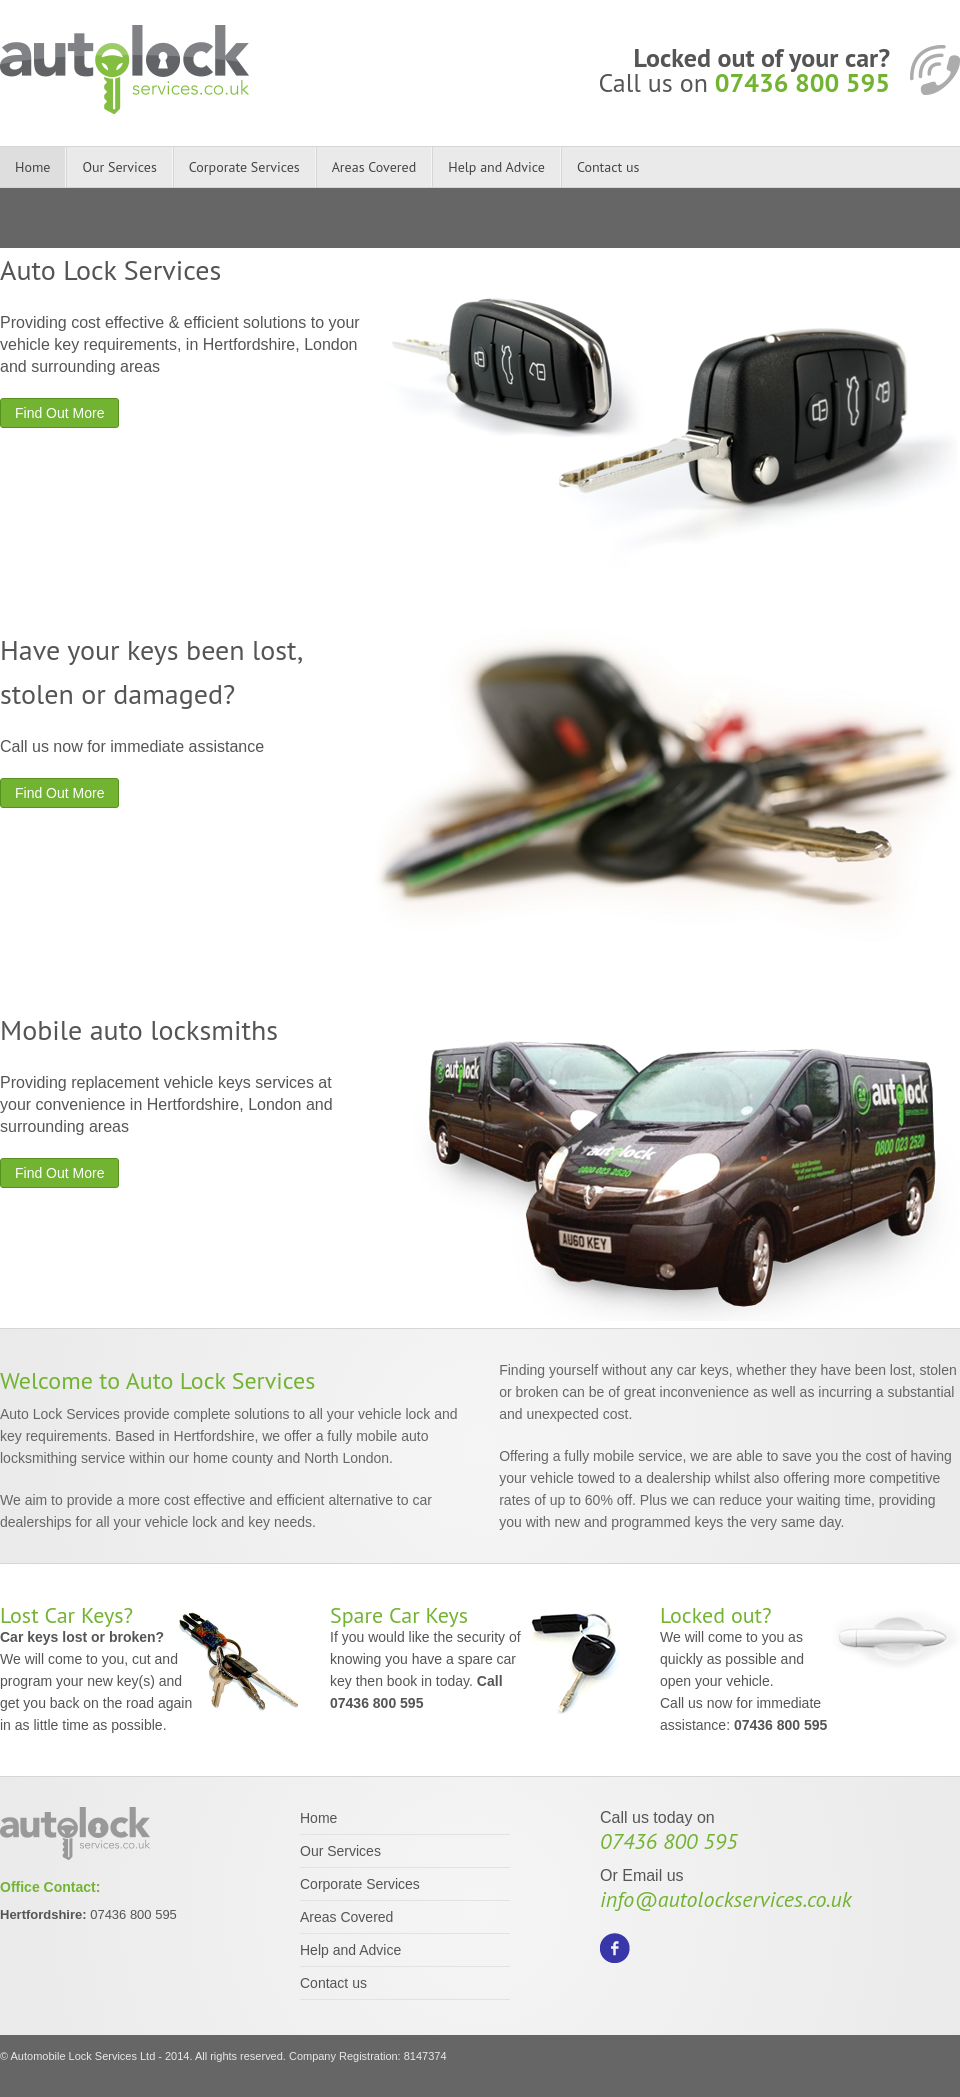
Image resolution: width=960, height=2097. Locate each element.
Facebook (615, 1948)
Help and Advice (496, 167)
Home (32, 167)
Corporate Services (244, 167)
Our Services (119, 167)
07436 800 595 (802, 82)
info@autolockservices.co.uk (726, 1899)
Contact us (608, 167)
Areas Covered (374, 167)
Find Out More (59, 413)
